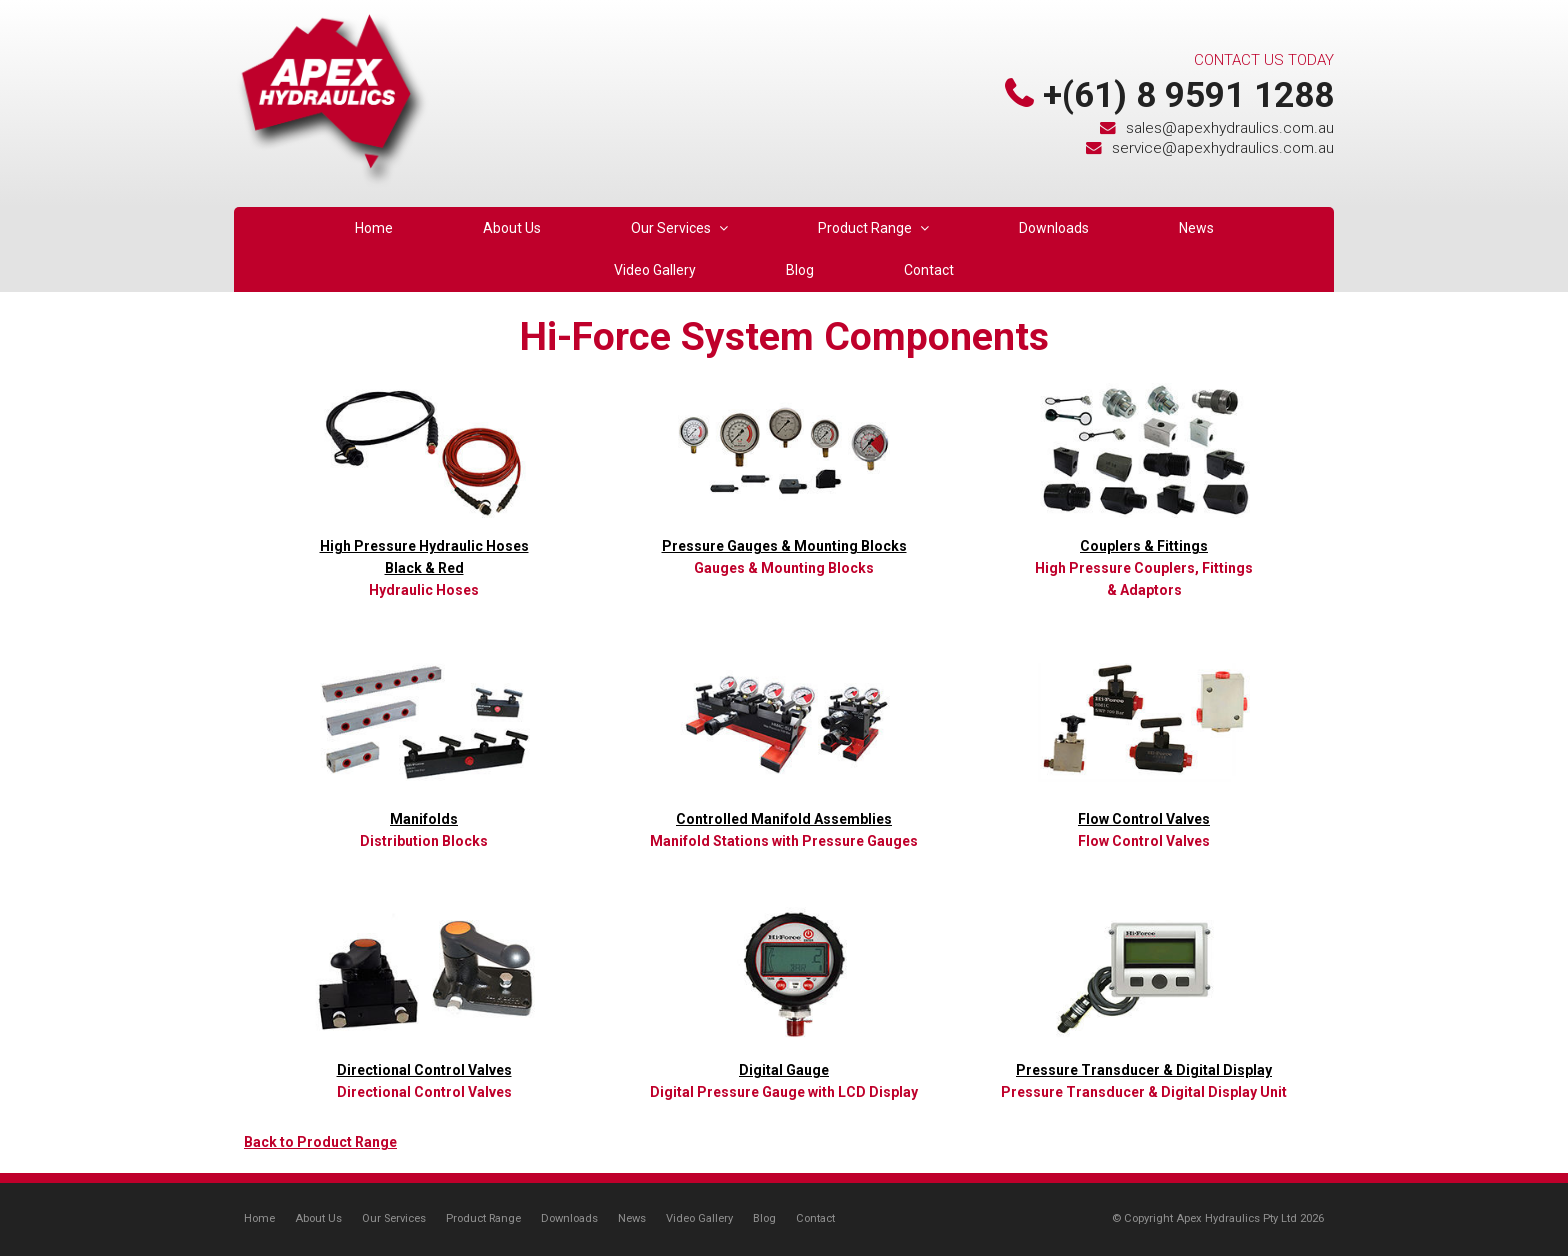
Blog (764, 1218)
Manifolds (424, 819)
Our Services (394, 1218)
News (632, 1218)
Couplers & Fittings (1144, 546)
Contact (815, 1218)
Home (259, 1218)
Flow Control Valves (1144, 819)
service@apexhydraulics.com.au (1223, 148)
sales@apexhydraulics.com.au (1230, 128)
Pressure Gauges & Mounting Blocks (784, 546)
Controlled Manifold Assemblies (784, 819)
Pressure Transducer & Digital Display (1144, 1070)
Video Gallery (699, 1218)
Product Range (483, 1218)
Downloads (569, 1218)
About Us (318, 1218)
